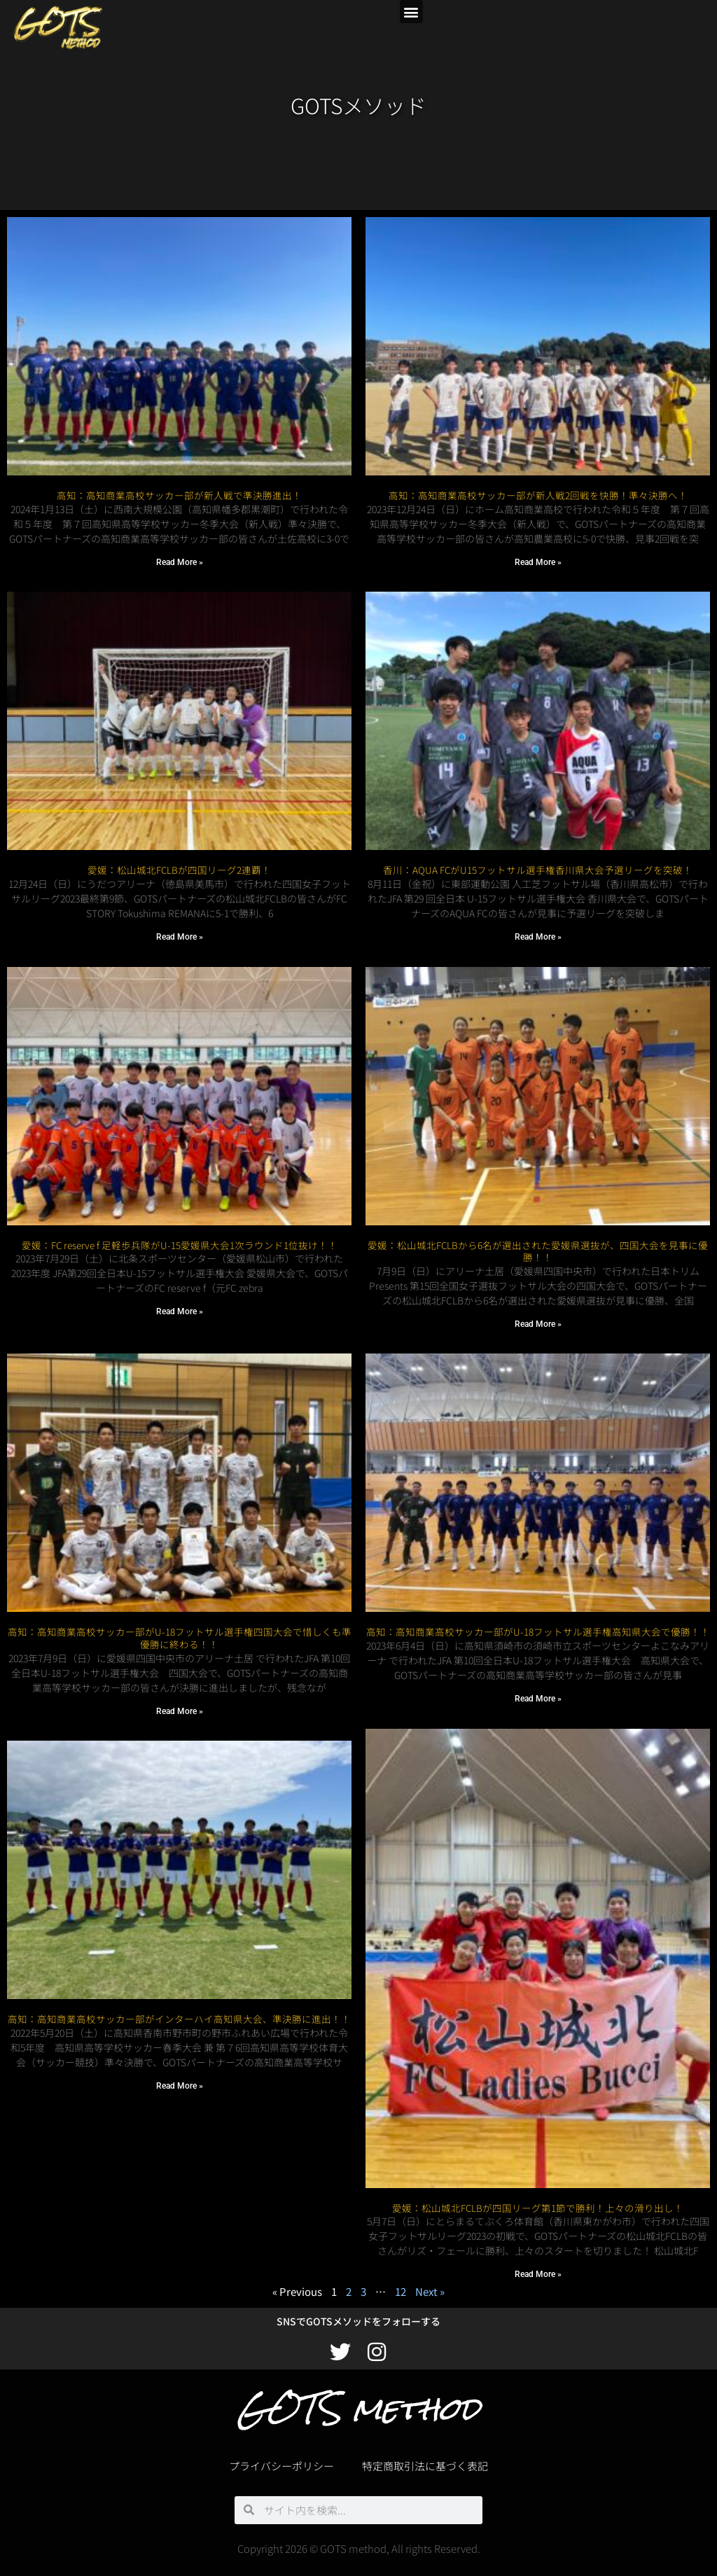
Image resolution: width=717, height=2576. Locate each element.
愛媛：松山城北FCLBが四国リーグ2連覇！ (179, 870)
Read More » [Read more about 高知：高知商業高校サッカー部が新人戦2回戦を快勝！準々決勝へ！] (538, 562)
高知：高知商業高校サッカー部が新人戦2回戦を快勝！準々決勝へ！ (538, 495)
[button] (411, 11)
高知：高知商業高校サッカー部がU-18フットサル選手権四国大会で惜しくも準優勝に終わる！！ (179, 1626)
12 (400, 2291)
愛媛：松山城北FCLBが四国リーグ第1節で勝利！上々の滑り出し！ (537, 2208)
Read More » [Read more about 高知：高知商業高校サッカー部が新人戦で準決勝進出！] (179, 562)
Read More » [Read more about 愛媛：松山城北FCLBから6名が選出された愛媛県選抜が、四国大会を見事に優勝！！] (538, 1324)
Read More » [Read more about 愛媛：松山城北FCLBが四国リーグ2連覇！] (179, 937)
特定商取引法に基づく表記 (425, 2465)
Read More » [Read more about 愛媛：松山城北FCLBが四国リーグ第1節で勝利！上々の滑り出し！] (538, 2274)
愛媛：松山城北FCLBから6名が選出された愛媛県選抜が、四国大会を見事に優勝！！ (538, 1251)
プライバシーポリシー (281, 2465)
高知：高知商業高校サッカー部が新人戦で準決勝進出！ (179, 495)
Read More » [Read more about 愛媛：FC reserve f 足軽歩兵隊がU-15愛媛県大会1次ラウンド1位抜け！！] (179, 1311)
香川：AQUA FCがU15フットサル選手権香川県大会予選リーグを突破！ (537, 870)
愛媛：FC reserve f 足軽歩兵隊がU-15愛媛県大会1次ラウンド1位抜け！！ (179, 1245)
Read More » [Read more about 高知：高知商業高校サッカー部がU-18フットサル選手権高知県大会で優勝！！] (538, 1699)
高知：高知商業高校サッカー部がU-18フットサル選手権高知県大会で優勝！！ (538, 1631)
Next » (430, 2291)
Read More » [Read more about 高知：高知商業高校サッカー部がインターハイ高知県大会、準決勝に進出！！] (179, 2073)
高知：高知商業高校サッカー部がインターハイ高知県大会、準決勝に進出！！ (179, 2007)
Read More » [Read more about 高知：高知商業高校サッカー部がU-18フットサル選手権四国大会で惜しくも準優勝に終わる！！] (179, 1699)
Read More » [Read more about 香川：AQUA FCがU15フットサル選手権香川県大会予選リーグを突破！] (538, 937)
